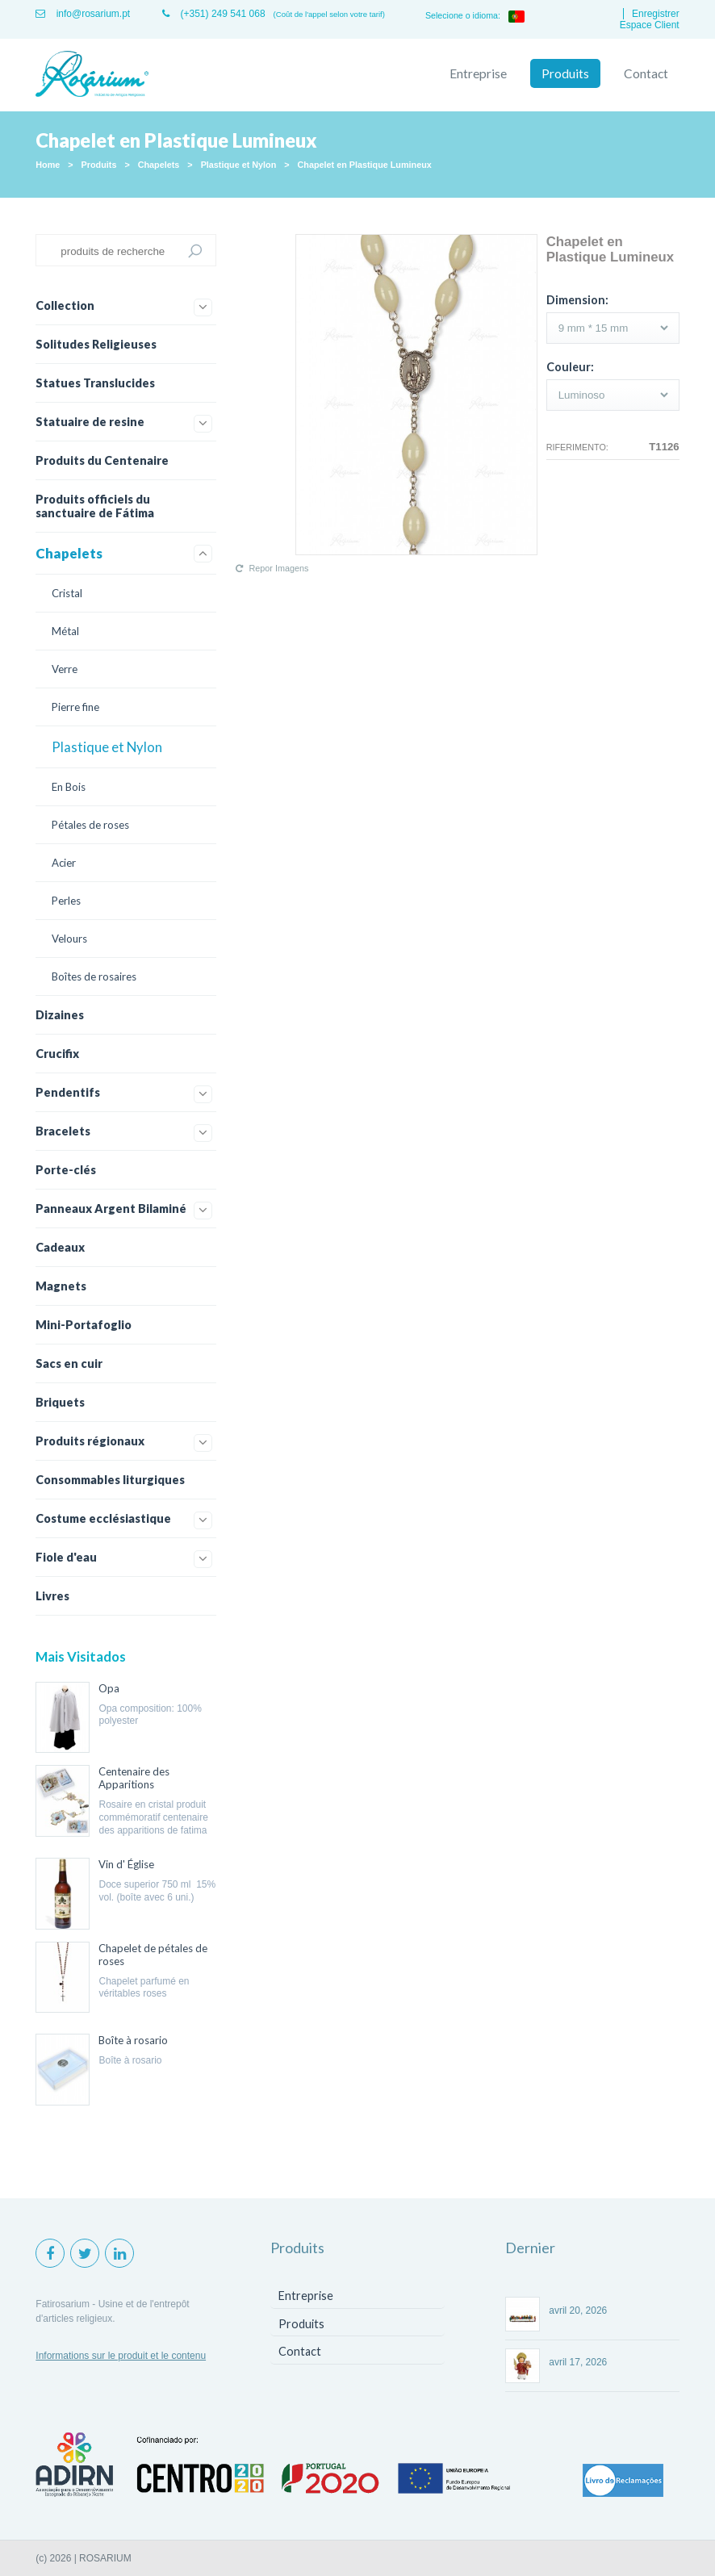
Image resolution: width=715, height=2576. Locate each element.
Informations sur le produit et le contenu (121, 2355)
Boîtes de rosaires (94, 976)
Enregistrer (655, 13)
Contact (646, 73)
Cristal (67, 593)
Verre (64, 669)
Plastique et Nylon (239, 164)
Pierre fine (75, 706)
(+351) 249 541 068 (213, 13)
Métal (65, 631)
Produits (565, 73)
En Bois (69, 786)
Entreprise (478, 73)
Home (48, 164)
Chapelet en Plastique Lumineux (365, 164)
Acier (64, 862)
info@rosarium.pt (83, 13)
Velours (69, 938)
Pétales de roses (90, 824)
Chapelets (159, 164)
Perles (66, 900)
